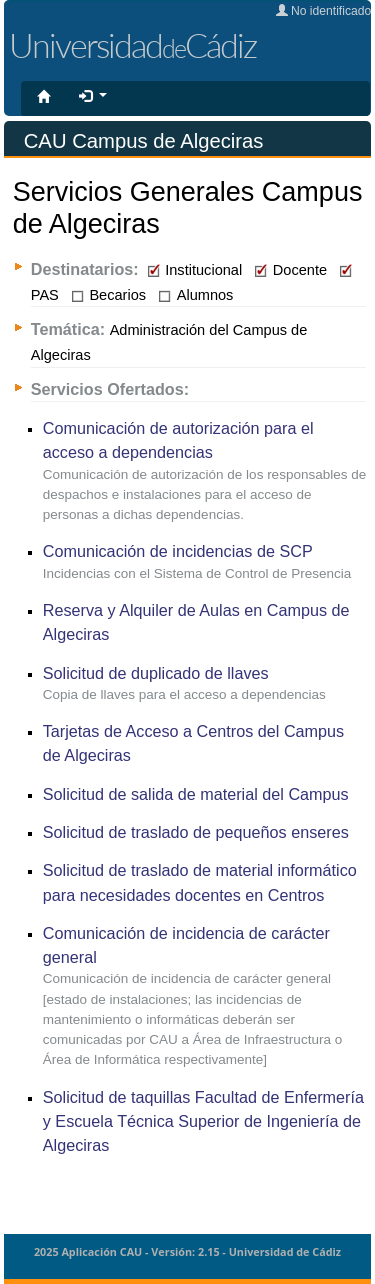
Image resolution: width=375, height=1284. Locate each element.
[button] (93, 97)
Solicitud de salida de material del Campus (196, 794)
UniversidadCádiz (132, 45)
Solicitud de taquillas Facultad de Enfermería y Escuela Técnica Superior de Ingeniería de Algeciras (203, 1121)
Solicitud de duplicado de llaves (156, 673)
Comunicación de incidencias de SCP (178, 551)
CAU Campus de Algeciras (144, 141)
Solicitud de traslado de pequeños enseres (196, 832)
